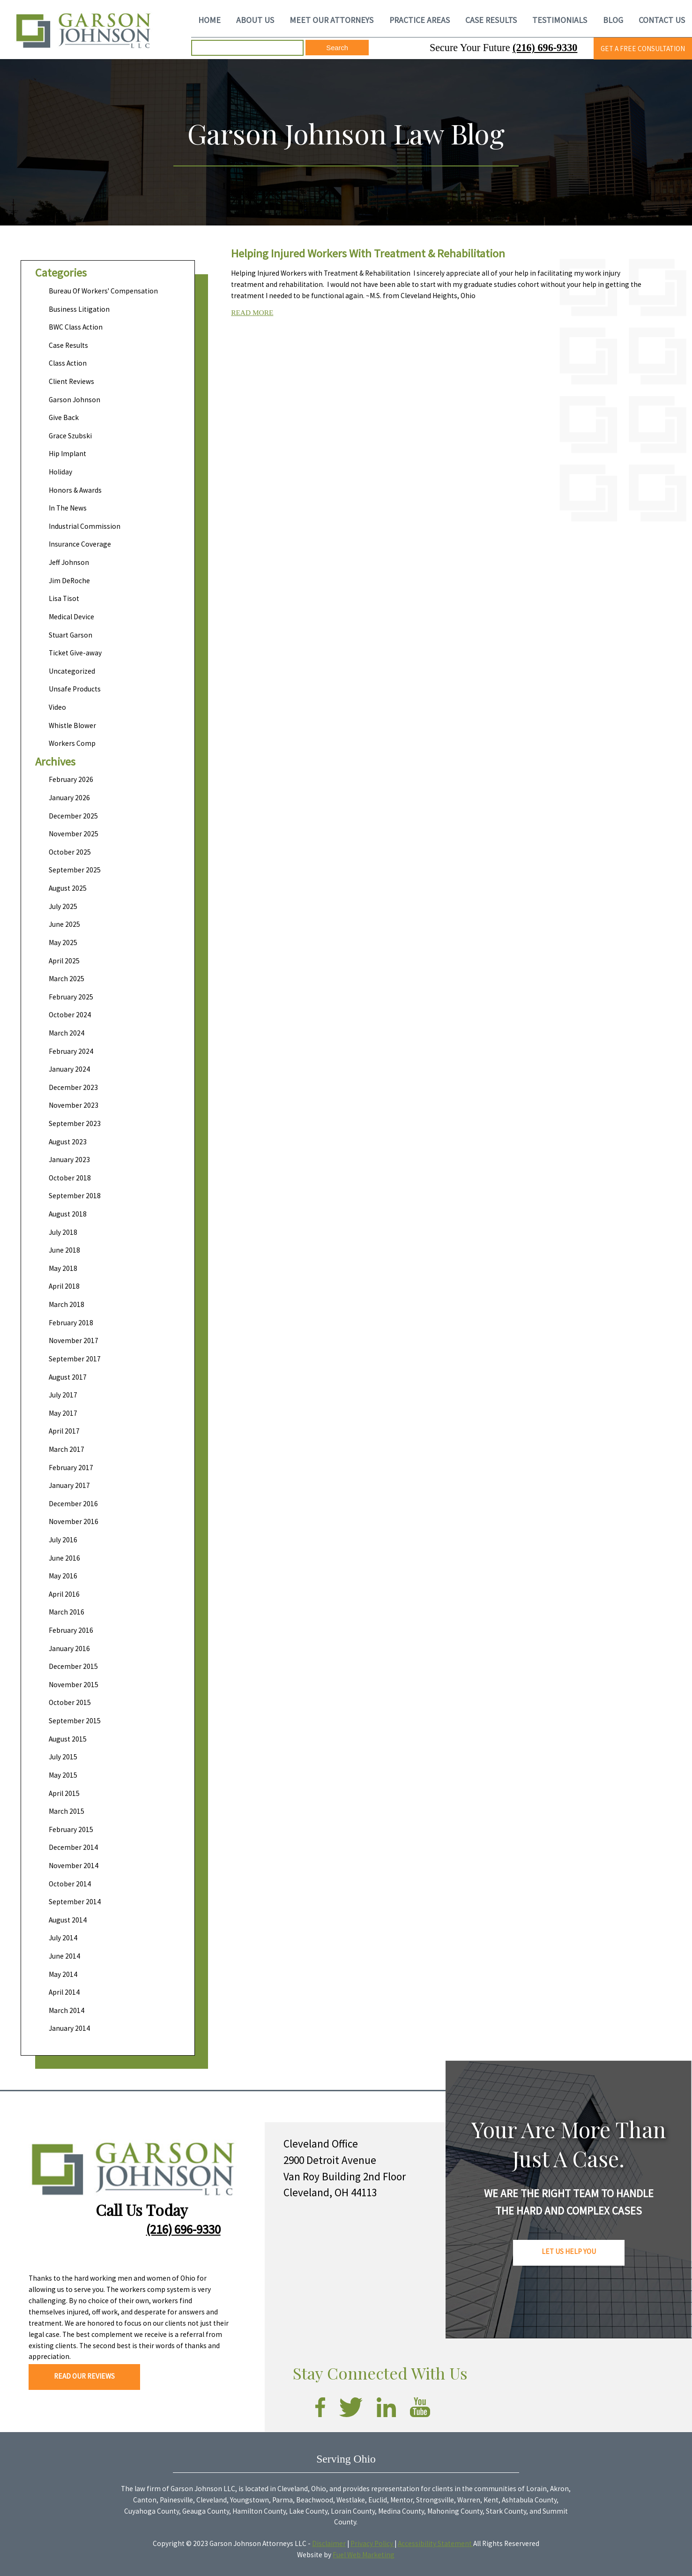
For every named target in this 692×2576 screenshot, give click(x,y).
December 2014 (73, 1847)
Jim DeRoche (69, 580)
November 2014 (73, 1865)
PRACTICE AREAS (419, 20)
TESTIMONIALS (559, 20)
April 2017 (64, 1431)
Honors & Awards (75, 490)
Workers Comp (72, 743)
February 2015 (71, 1829)
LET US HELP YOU (569, 2251)
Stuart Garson (70, 635)
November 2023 (73, 1105)
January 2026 (69, 797)
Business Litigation (79, 309)
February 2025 (71, 996)
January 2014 (69, 2028)
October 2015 (70, 1702)
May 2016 (63, 1575)
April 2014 (64, 1992)
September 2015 (75, 1720)
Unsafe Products (75, 688)
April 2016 (64, 1594)
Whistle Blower (72, 725)
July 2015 (63, 1756)
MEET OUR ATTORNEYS (331, 20)
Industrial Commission (84, 526)
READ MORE (252, 312)
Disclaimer (329, 2543)
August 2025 (68, 888)
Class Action (68, 363)
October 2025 (70, 852)
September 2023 (75, 1123)
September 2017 (75, 1358)
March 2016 (66, 1611)
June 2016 (64, 1558)
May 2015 (63, 1775)
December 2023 (73, 1087)
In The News (68, 507)
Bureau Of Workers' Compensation (103, 290)
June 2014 (64, 1956)
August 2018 (68, 1213)
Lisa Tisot (64, 598)
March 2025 (66, 978)
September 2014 (75, 1901)
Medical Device (71, 616)
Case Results (68, 345)
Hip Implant (67, 453)
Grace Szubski (70, 435)
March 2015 (66, 1811)
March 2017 (66, 1449)
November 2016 (73, 1521)
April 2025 (64, 960)
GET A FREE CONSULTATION (643, 48)
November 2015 (73, 1684)
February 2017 (71, 1467)
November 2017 (73, 1340)
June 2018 (64, 1250)
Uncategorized (72, 671)
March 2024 (66, 1033)
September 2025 (75, 869)
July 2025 (63, 906)
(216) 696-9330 (545, 47)
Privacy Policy (372, 2543)
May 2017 (63, 1413)
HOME (209, 20)
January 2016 (69, 1648)
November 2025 (73, 833)
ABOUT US (255, 20)
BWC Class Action (76, 327)
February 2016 (71, 1630)
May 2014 (63, 1974)
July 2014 (63, 1937)
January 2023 (69, 1159)
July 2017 (63, 1394)
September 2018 (75, 1195)
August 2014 (68, 1919)
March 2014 (66, 2010)
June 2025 (64, 924)
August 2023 (68, 1141)
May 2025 (63, 942)
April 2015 (64, 1793)
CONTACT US (662, 20)
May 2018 (63, 1268)
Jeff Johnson (69, 562)
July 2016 (63, 1539)
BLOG (613, 20)
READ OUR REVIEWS (84, 2376)
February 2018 (71, 1322)
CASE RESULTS (491, 20)
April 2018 (64, 1286)
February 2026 (71, 779)
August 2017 (68, 1377)
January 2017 (69, 1485)
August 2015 (68, 1739)
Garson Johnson (74, 399)
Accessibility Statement (435, 2543)
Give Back (64, 417)
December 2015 (73, 1666)
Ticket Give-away (75, 652)
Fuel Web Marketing (363, 2554)
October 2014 (70, 1883)
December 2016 (73, 1503)
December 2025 (73, 815)
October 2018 (70, 1177)
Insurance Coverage (80, 544)
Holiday (60, 471)
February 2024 (71, 1051)
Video (57, 707)
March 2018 (66, 1304)
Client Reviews (71, 381)
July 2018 (63, 1232)
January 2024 (69, 1069)
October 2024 (70, 1014)
